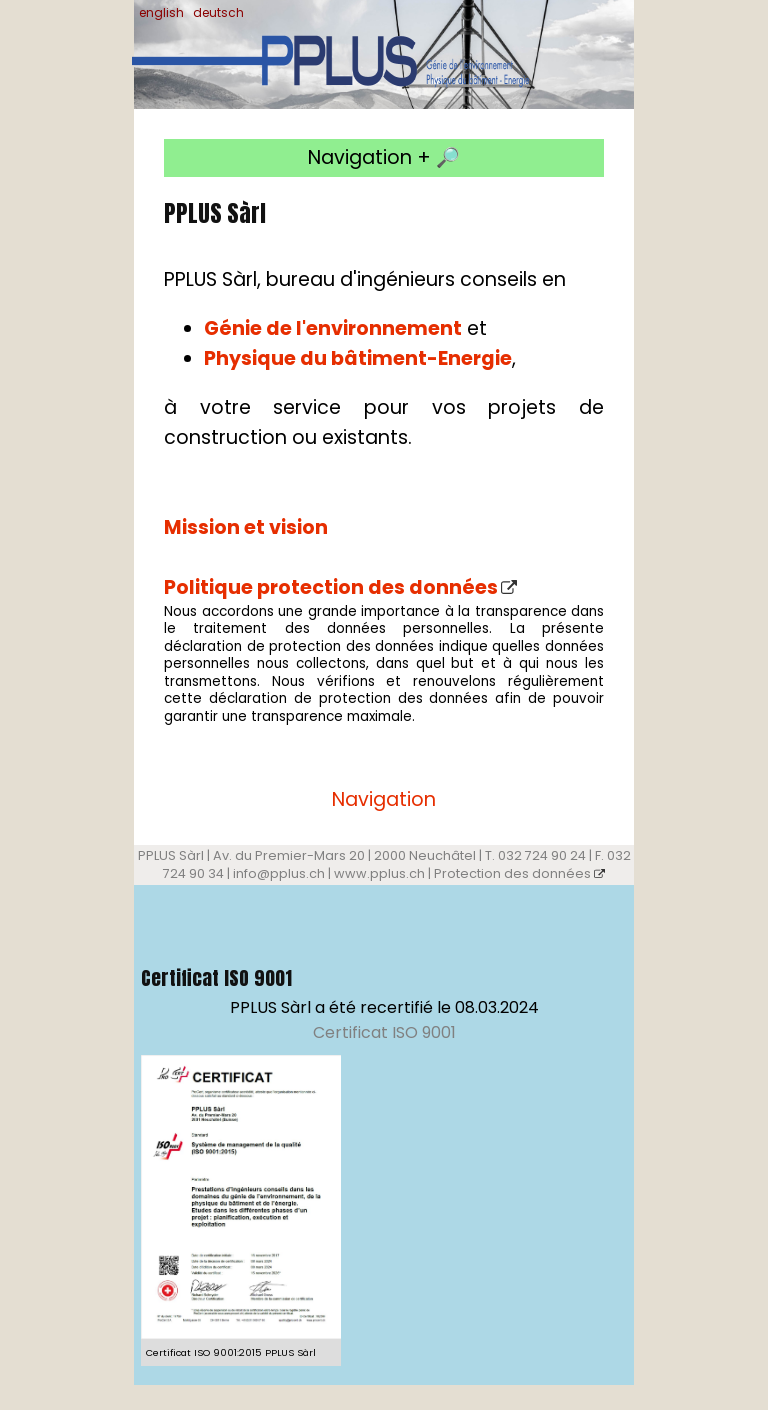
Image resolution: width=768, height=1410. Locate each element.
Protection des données (519, 873)
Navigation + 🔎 (384, 157)
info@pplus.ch (279, 873)
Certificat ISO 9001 (384, 1032)
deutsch (218, 12)
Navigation (384, 799)
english (161, 12)
